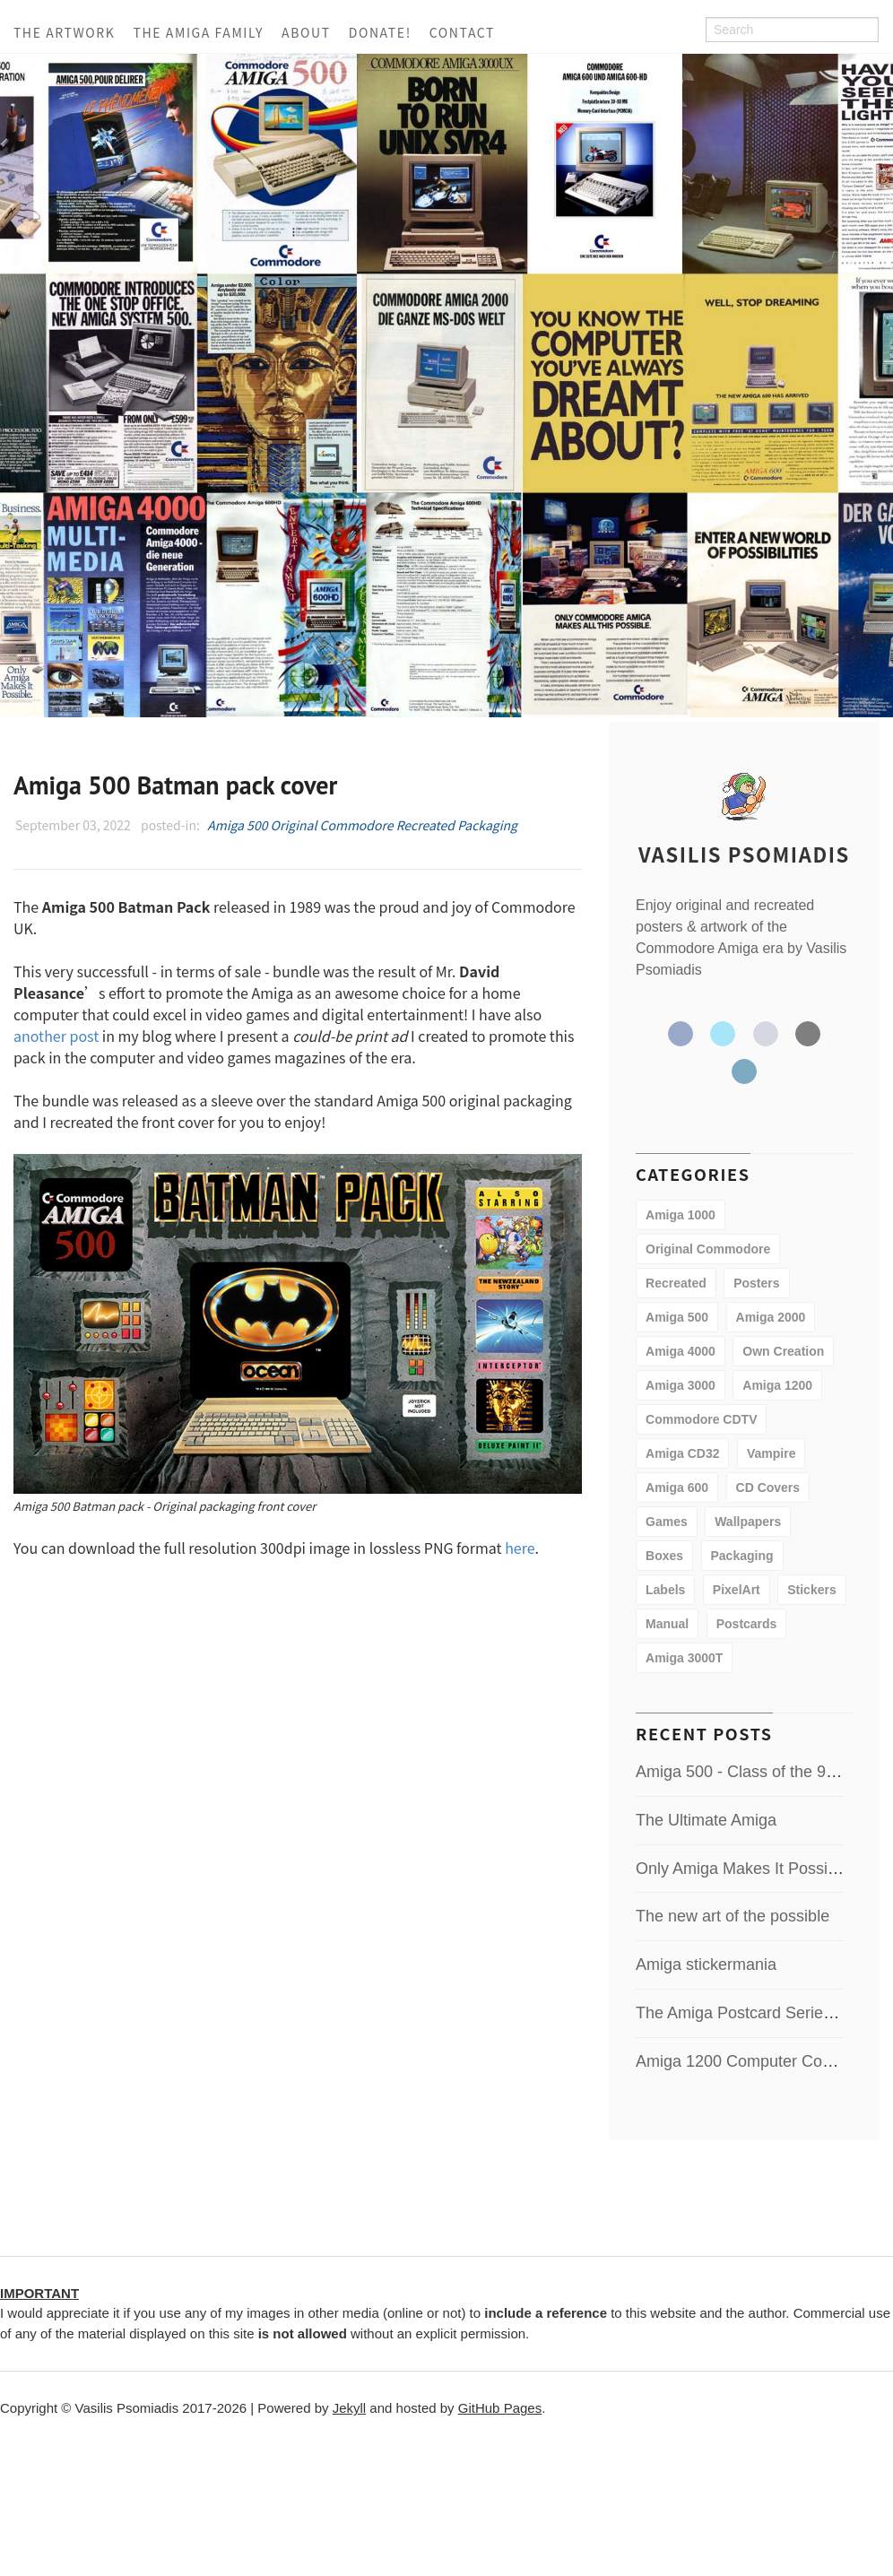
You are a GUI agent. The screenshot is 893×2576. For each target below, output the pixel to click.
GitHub (765, 1033)
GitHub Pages (500, 2408)
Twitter (722, 1033)
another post (56, 1035)
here (519, 1547)
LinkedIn (744, 1071)
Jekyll (350, 2408)
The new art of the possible (732, 1916)
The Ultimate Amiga (706, 1820)
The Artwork (64, 32)
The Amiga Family (198, 32)
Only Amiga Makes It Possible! (745, 1869)
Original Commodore (332, 825)
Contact (462, 32)
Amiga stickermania (706, 1964)
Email (807, 1033)
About (306, 32)
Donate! (380, 32)
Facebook (680, 1033)
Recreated (425, 825)
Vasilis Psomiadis (744, 853)
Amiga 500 (237, 825)
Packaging (487, 825)
